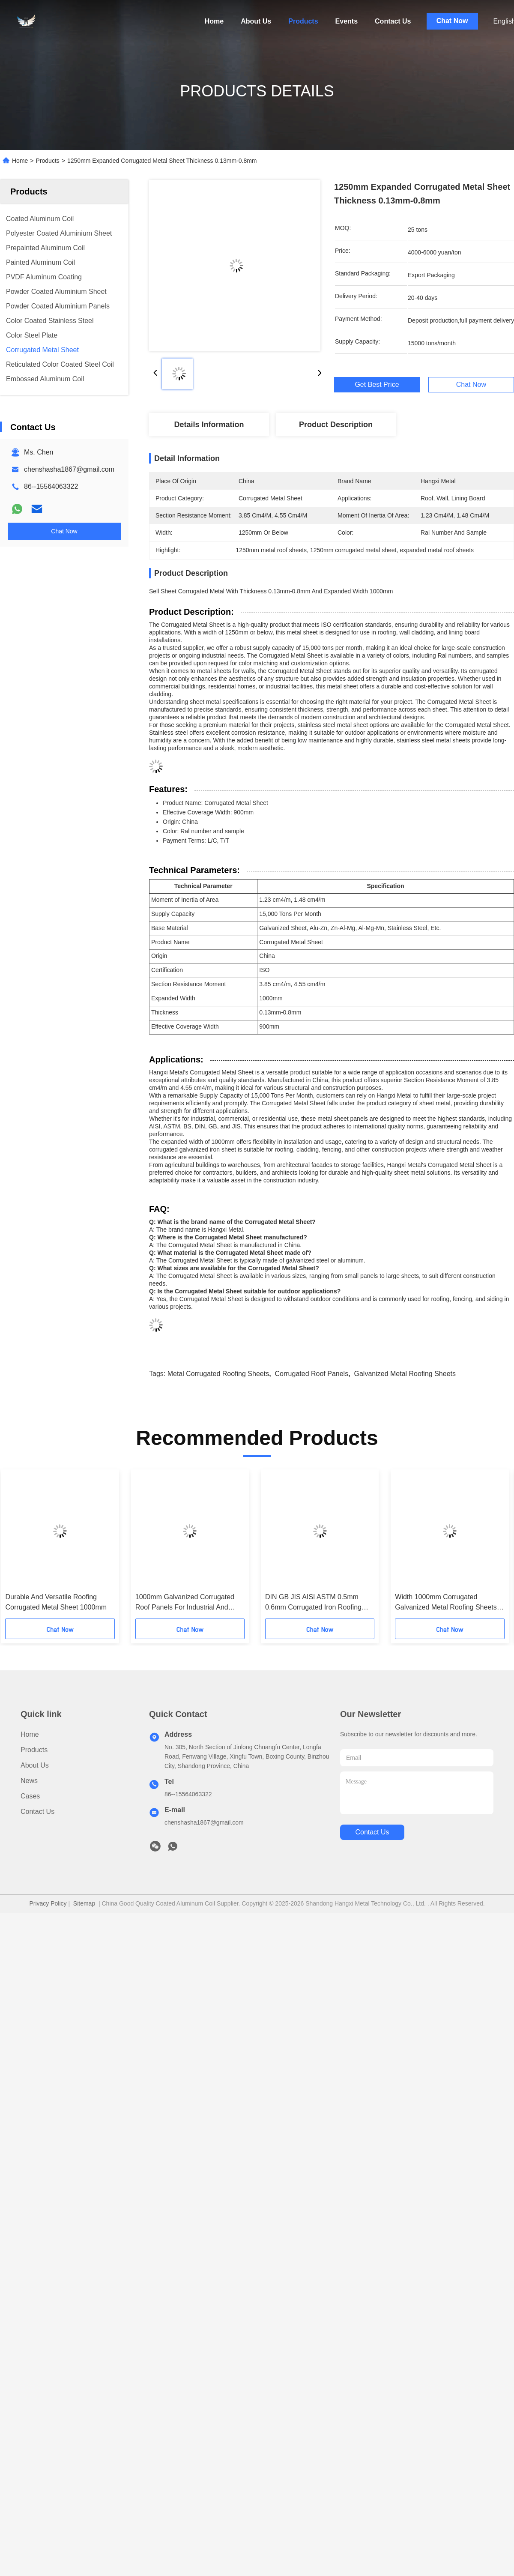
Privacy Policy (47, 1903)
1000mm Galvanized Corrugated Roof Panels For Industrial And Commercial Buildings (184, 1603)
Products (303, 21)
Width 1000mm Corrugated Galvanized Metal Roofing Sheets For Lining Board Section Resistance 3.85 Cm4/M (445, 1603)
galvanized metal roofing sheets (405, 1373)
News (29, 1780)
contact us (372, 1832)
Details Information (209, 424)
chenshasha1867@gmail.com (69, 469)
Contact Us (393, 21)
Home (214, 21)
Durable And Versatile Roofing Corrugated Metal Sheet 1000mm (56, 1602)
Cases (30, 1796)
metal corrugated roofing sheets (218, 1373)
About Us (256, 21)
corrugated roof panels (312, 1373)
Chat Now (452, 20)
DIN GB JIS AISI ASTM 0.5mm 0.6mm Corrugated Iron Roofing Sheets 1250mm (313, 1603)
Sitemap (84, 1903)
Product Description (336, 424)
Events (346, 21)
